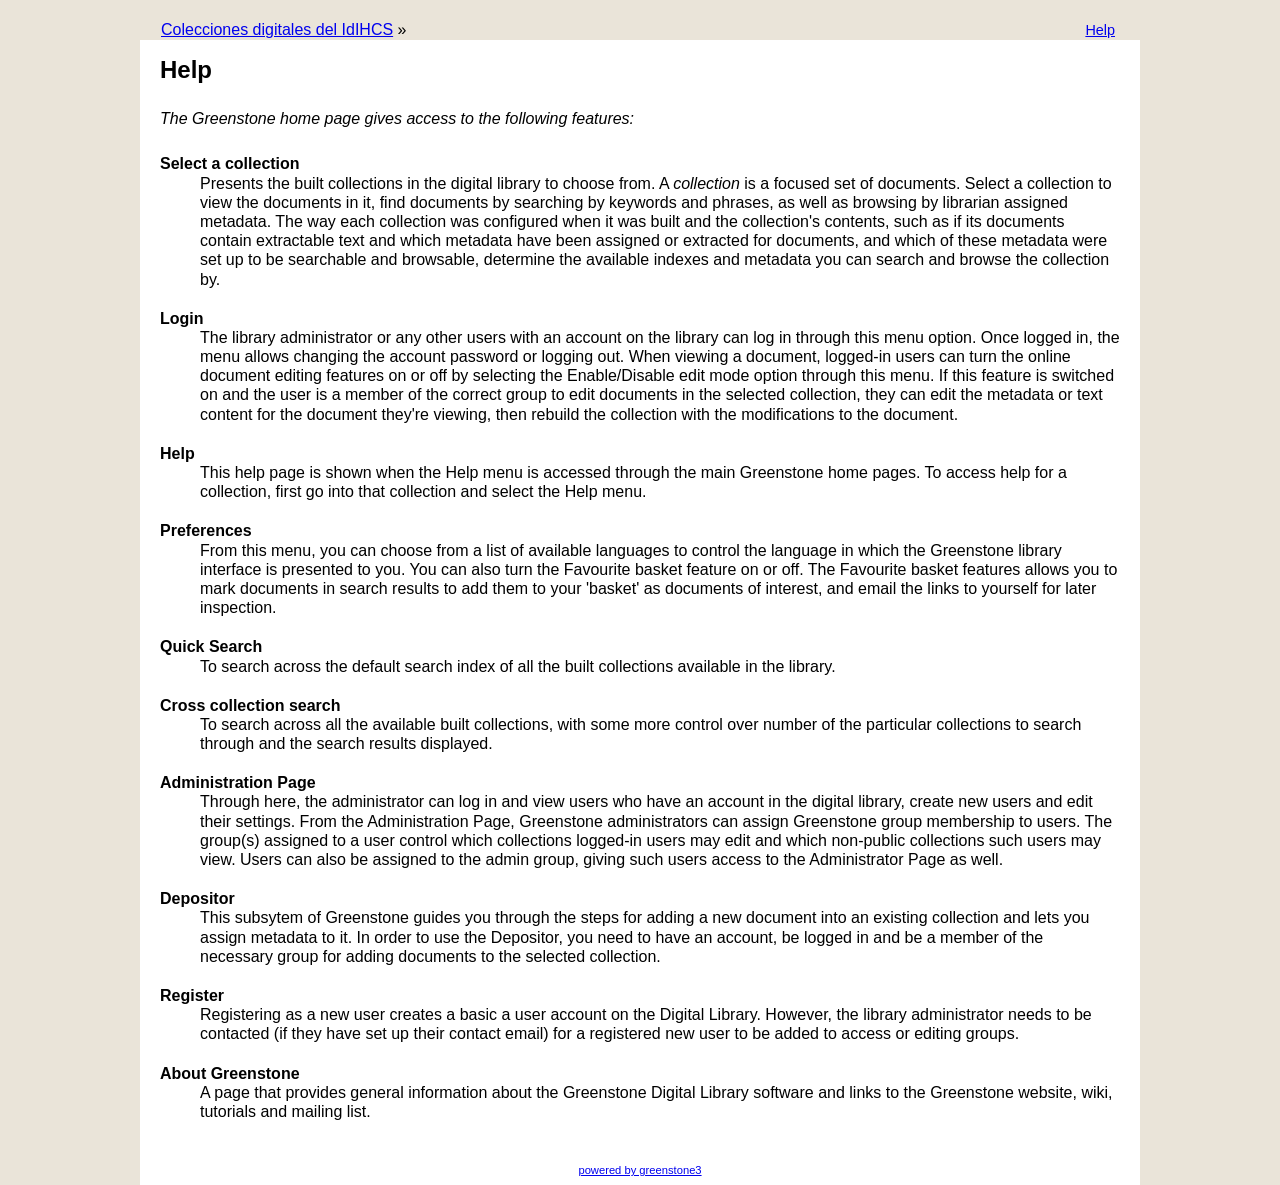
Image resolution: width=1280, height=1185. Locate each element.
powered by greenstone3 (639, 1170)
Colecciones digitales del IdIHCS (277, 29)
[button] (1100, 31)
